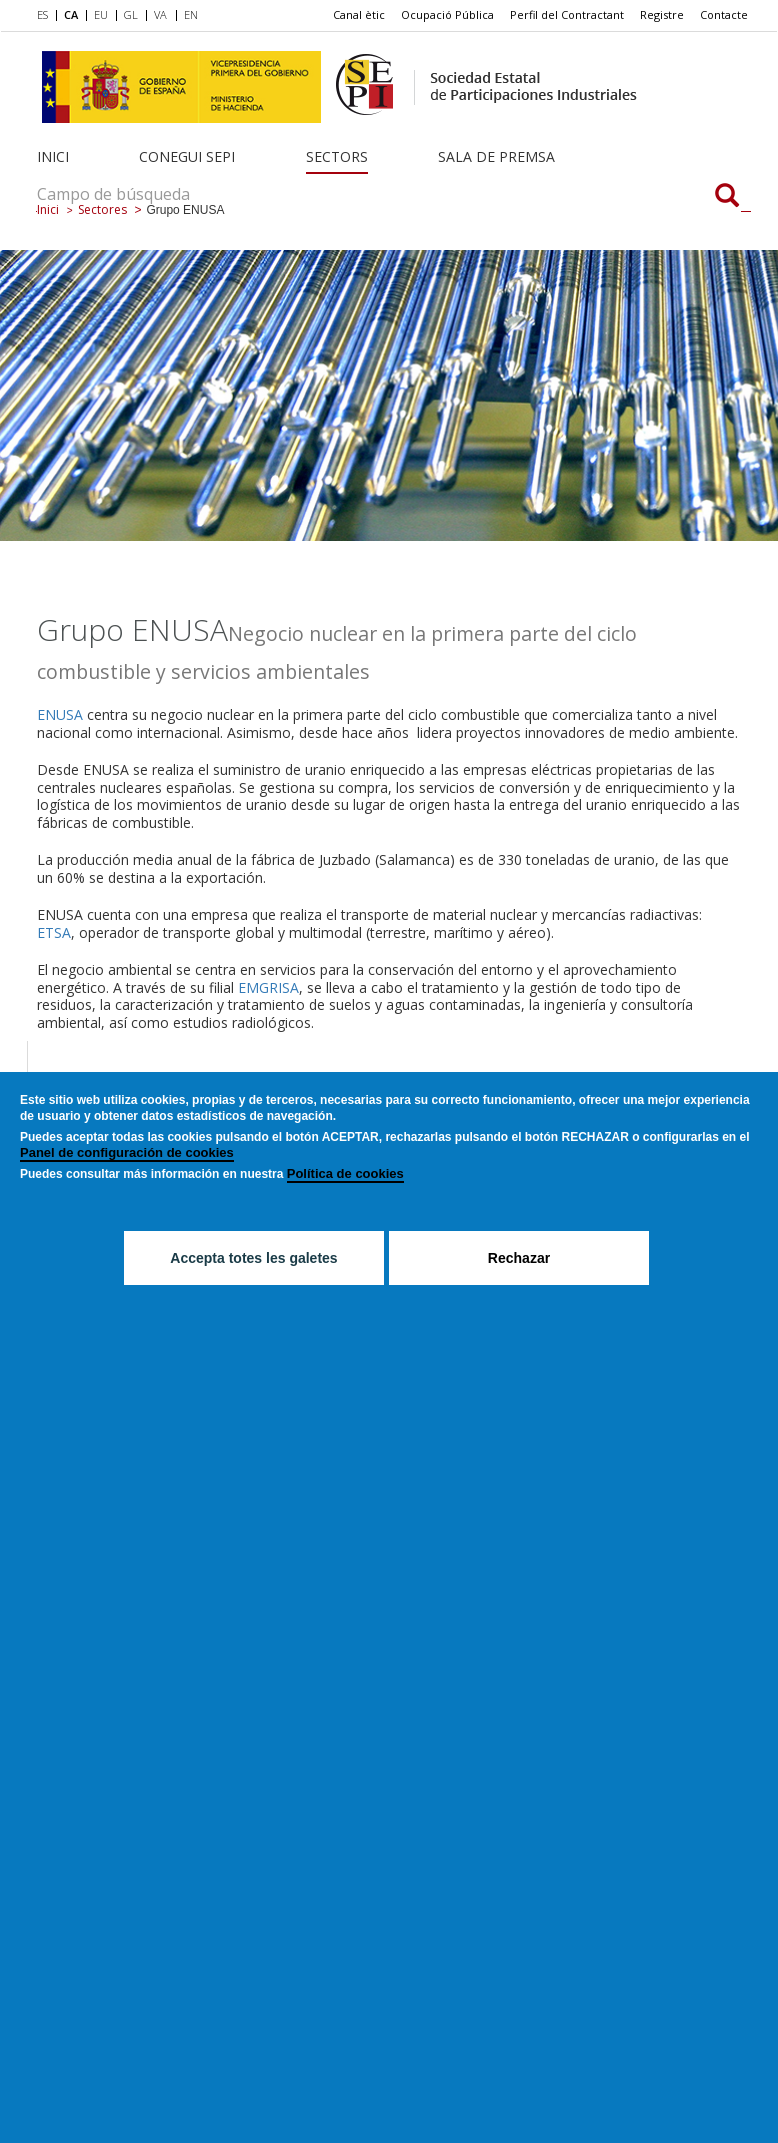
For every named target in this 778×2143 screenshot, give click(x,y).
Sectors (337, 156)
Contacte (724, 14)
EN (191, 14)
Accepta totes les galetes (253, 1259)
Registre (662, 14)
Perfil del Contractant (567, 14)
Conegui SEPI (187, 156)
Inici (53, 156)
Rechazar (519, 1259)
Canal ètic (359, 14)
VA (160, 14)
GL (131, 14)
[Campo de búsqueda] (727, 197)
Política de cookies (345, 1174)
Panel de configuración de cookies (127, 1153)
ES (42, 14)
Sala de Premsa (496, 156)
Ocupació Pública (447, 14)
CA (71, 14)
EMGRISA (268, 987)
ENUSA (60, 714)
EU (101, 14)
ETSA (54, 932)
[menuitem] (46, 16)
